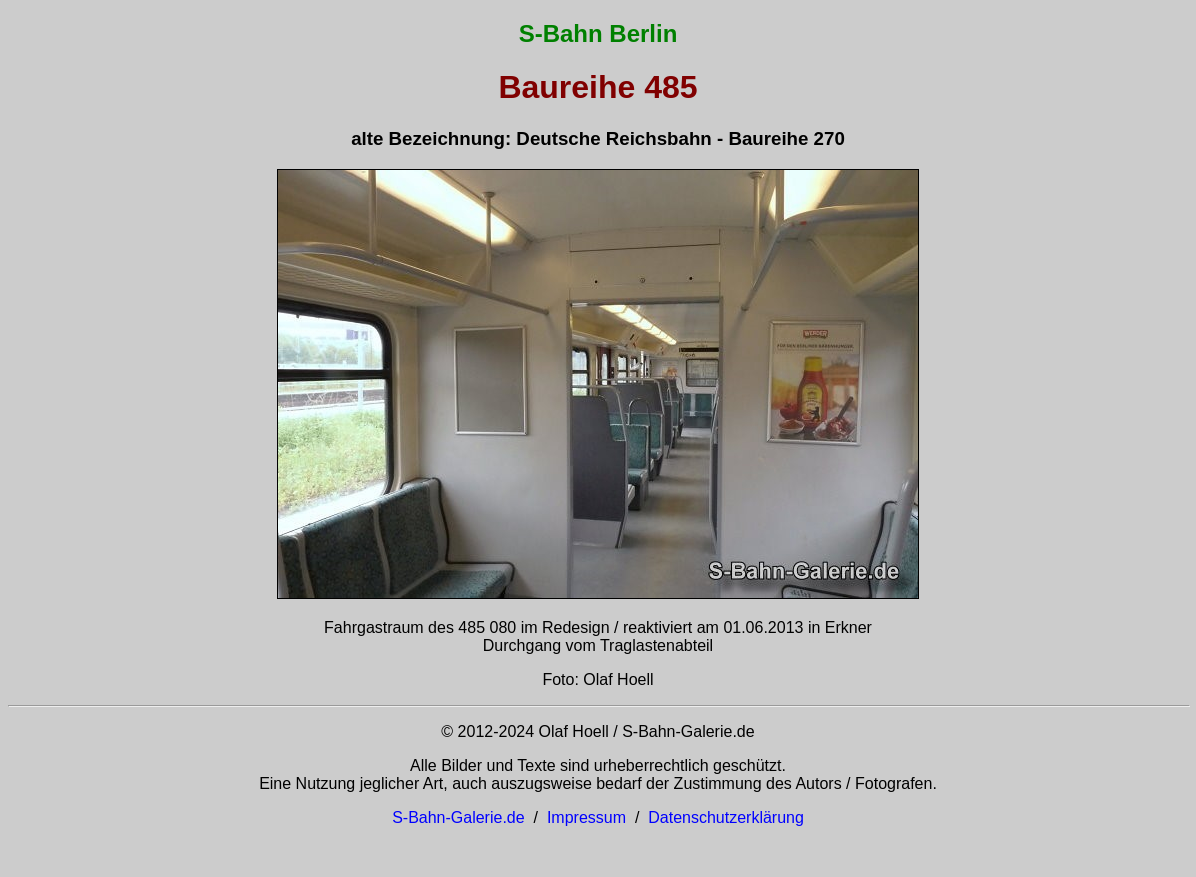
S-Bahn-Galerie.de (458, 817)
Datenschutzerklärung (726, 817)
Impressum (586, 817)
